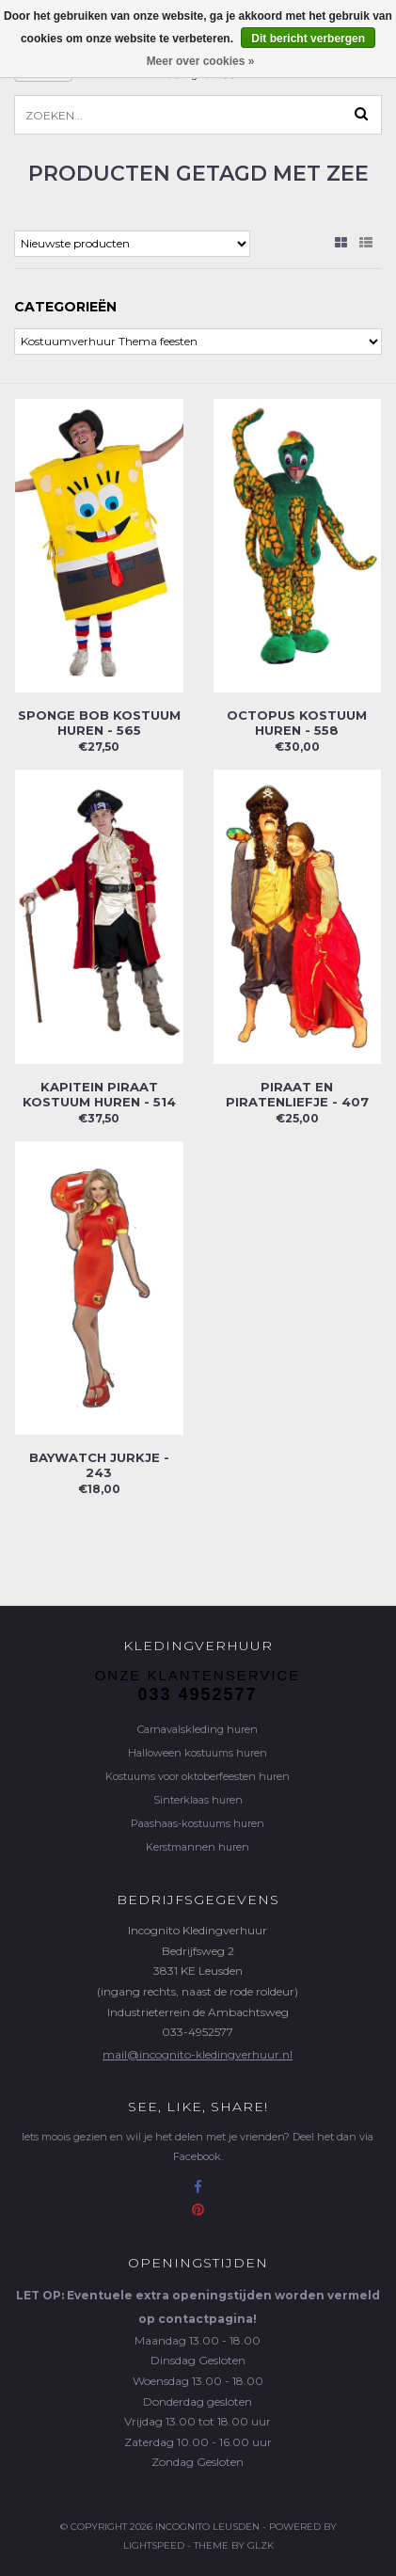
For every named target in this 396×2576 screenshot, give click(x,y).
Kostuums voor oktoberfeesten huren (197, 1776)
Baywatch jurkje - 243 (99, 1465)
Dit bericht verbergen (308, 38)
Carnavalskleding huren (197, 1729)
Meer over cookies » (201, 61)
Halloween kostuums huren (197, 1752)
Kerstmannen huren (197, 1846)
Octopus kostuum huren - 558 (297, 723)
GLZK (260, 2545)
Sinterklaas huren (198, 1799)
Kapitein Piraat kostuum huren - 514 (99, 1094)
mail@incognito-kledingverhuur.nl (198, 2054)
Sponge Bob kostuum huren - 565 (99, 723)
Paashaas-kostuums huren (197, 1823)
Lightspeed (153, 2545)
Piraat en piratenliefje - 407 (297, 1094)
